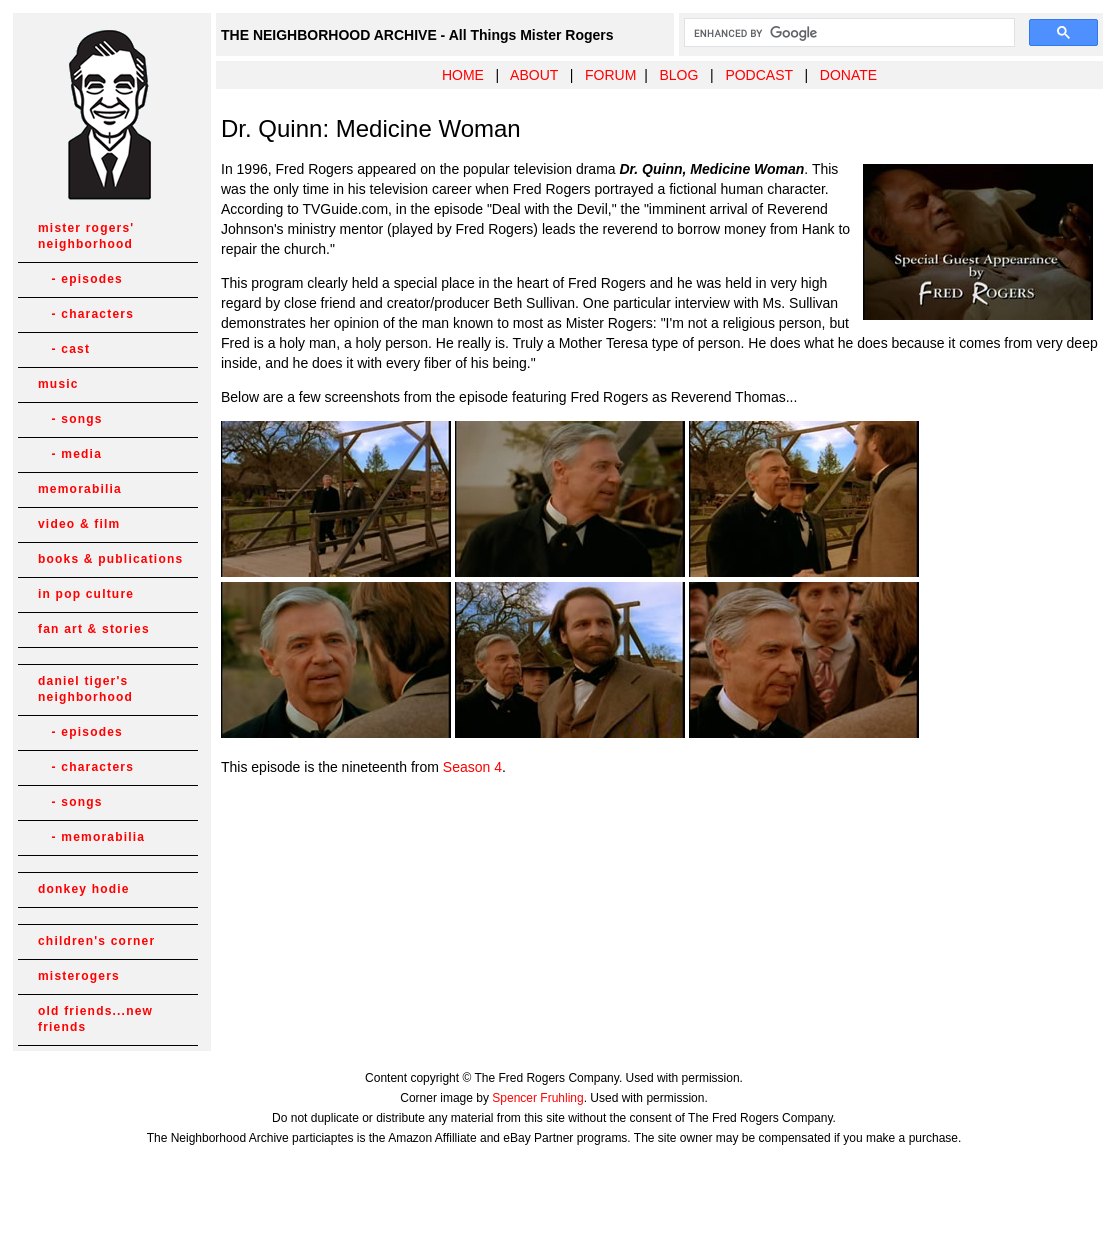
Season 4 (472, 767)
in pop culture (86, 594)
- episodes (80, 279)
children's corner (96, 941)
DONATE (848, 75)
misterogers (79, 976)
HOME (463, 75)
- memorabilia (91, 837)
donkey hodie (84, 889)
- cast (64, 349)
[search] (847, 33)
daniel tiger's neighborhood (85, 689)
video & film (79, 524)
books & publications (110, 559)
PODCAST (758, 75)
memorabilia (80, 489)
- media (70, 454)
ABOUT (534, 75)
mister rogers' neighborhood (86, 236)
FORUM (610, 75)
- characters (86, 314)
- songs (70, 419)
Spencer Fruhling (537, 1098)
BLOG (678, 75)
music (58, 384)
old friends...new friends (95, 1019)
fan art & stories (94, 629)
